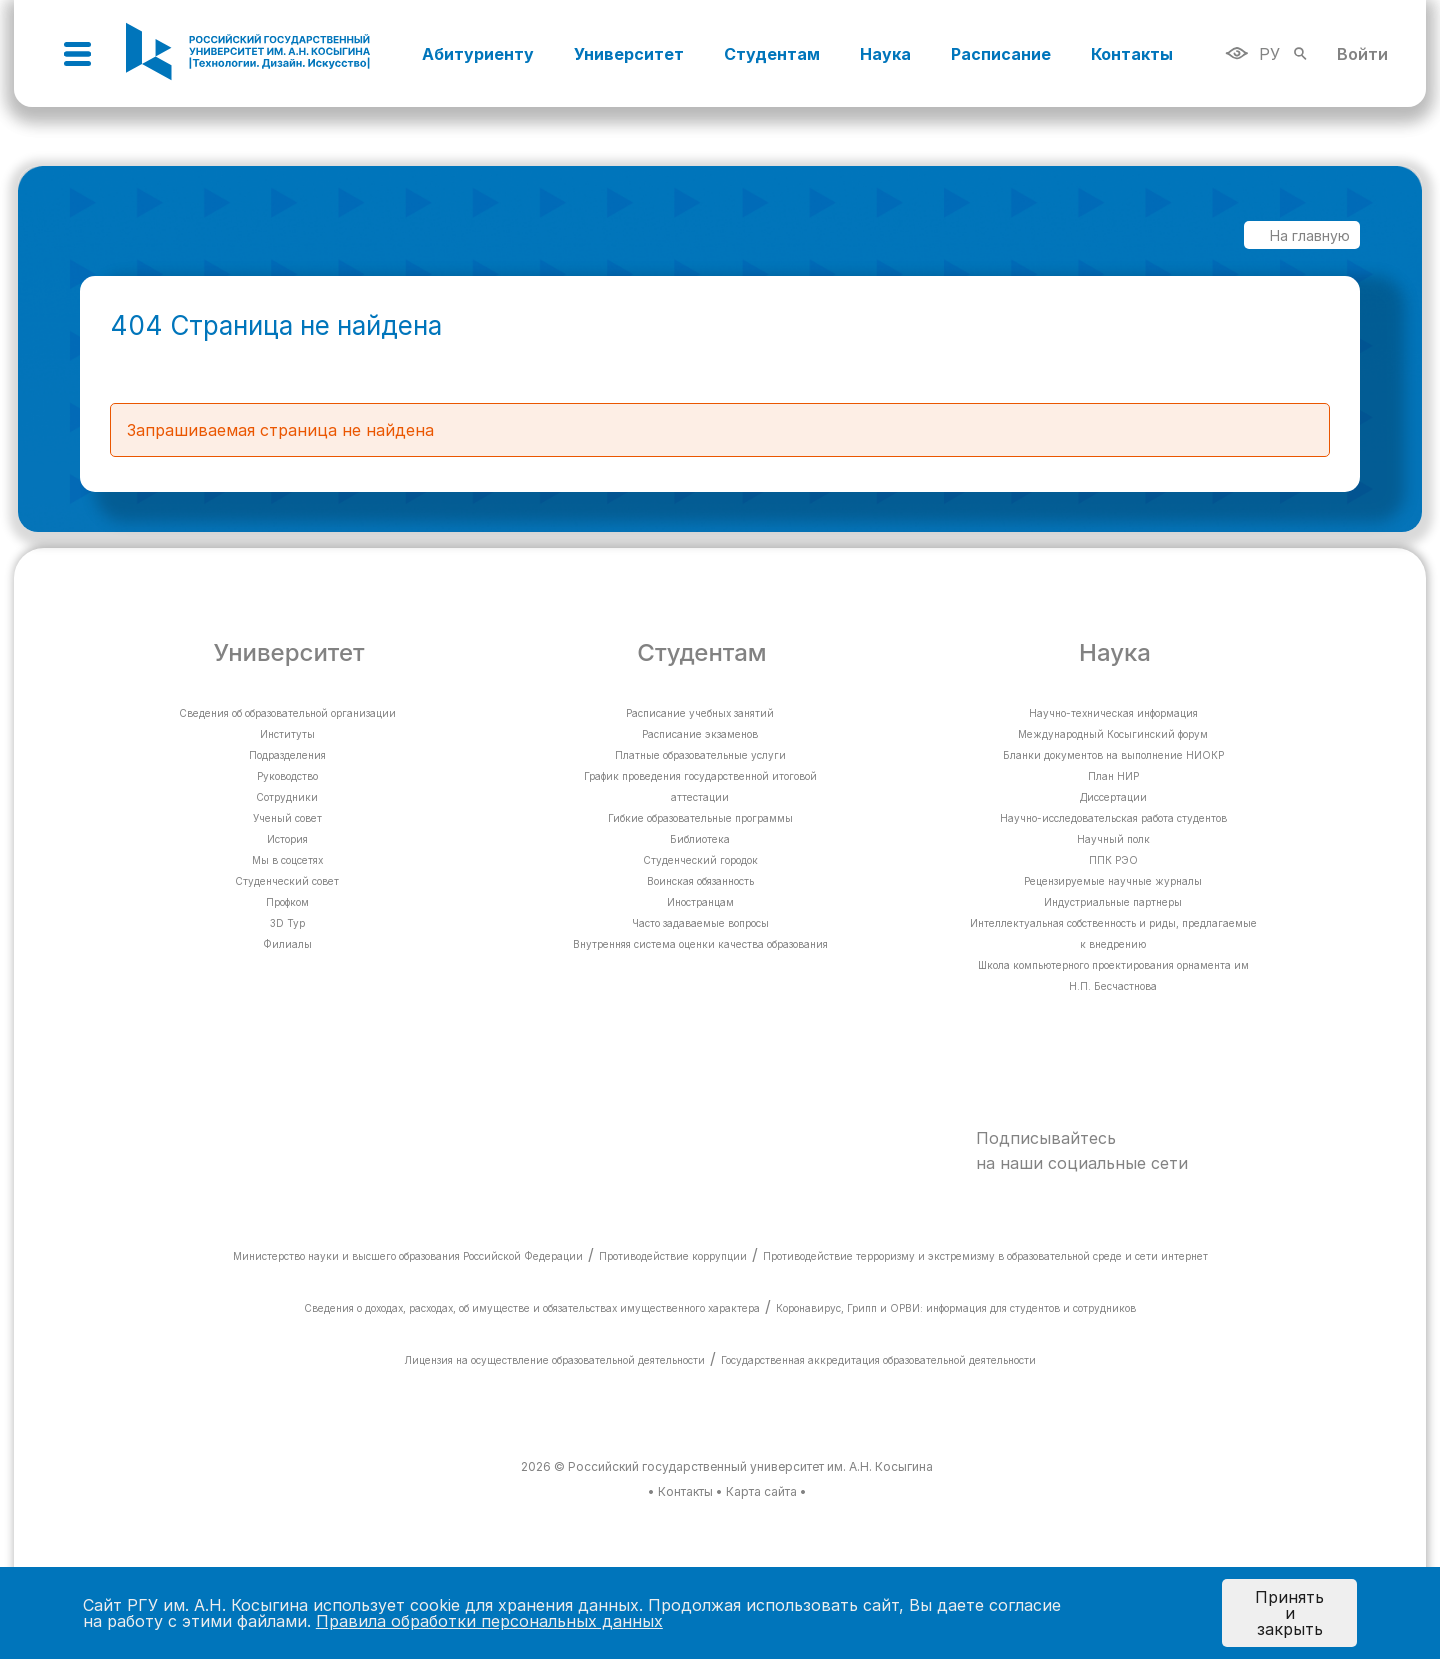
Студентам (772, 54)
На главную (1300, 235)
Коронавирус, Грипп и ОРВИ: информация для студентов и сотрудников (956, 1308)
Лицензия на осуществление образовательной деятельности (554, 1360)
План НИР (1113, 776)
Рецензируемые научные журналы (1113, 881)
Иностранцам (700, 902)
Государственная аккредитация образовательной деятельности (878, 1360)
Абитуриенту (478, 54)
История (287, 839)
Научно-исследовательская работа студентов (1113, 818)
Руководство (287, 776)
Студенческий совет (287, 881)
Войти (1362, 54)
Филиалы (287, 944)
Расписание (1001, 54)
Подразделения (287, 755)
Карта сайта (761, 1491)
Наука (885, 54)
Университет (629, 54)
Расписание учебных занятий (700, 713)
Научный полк (1113, 839)
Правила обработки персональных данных (489, 1621)
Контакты (1132, 54)
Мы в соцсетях (287, 860)
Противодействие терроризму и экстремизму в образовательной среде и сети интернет (985, 1256)
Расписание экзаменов (700, 734)
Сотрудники (287, 797)
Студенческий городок (700, 860)
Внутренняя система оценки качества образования (700, 944)
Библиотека (700, 839)
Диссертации (1113, 797)
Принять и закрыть (1289, 1613)
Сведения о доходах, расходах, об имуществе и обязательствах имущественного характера (532, 1308)
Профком (287, 902)
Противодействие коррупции (673, 1256)
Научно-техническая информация (1113, 713)
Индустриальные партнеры (1113, 902)
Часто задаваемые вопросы (700, 923)
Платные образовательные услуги (700, 755)
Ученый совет (287, 818)
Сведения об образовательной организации (287, 713)
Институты (287, 734)
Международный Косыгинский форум (1113, 734)
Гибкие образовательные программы (700, 818)
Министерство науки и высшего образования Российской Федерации (408, 1256)
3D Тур (287, 923)
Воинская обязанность (700, 881)
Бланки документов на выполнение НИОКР (1113, 755)
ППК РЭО (1113, 860)
